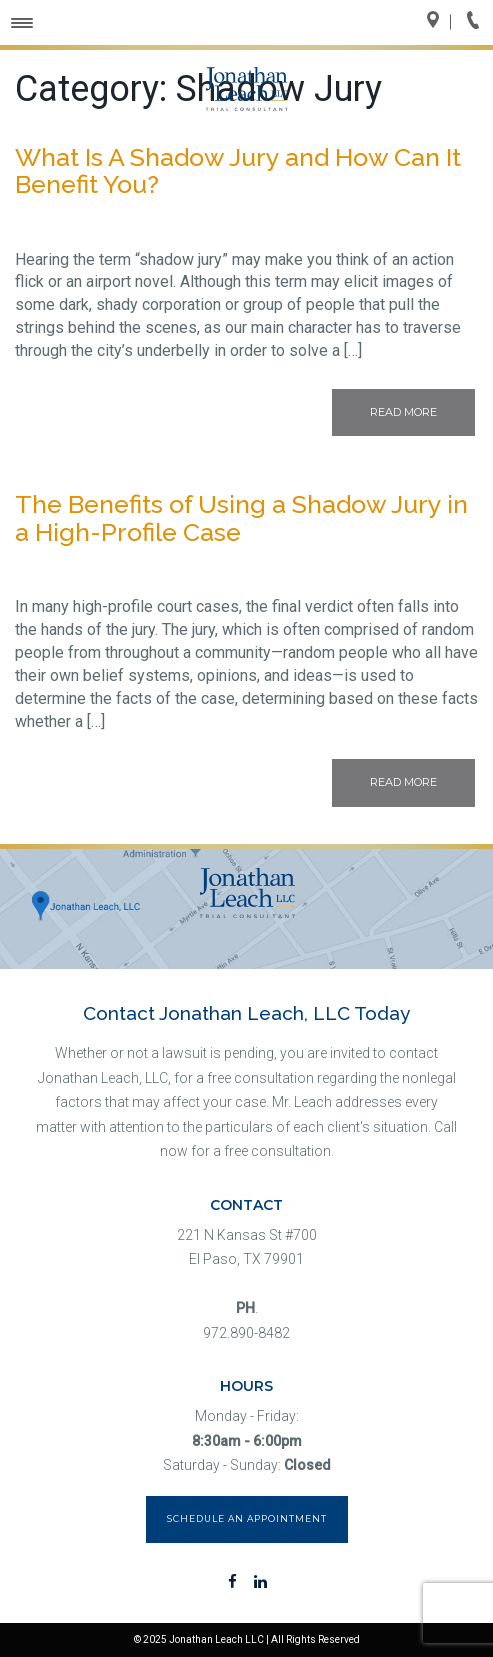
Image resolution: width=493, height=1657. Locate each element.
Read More (403, 412)
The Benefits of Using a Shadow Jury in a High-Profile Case (241, 518)
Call (479, 22)
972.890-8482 (246, 1333)
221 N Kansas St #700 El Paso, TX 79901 (247, 1247)
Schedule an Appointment (247, 1518)
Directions (439, 22)
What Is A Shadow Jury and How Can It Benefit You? (238, 171)
